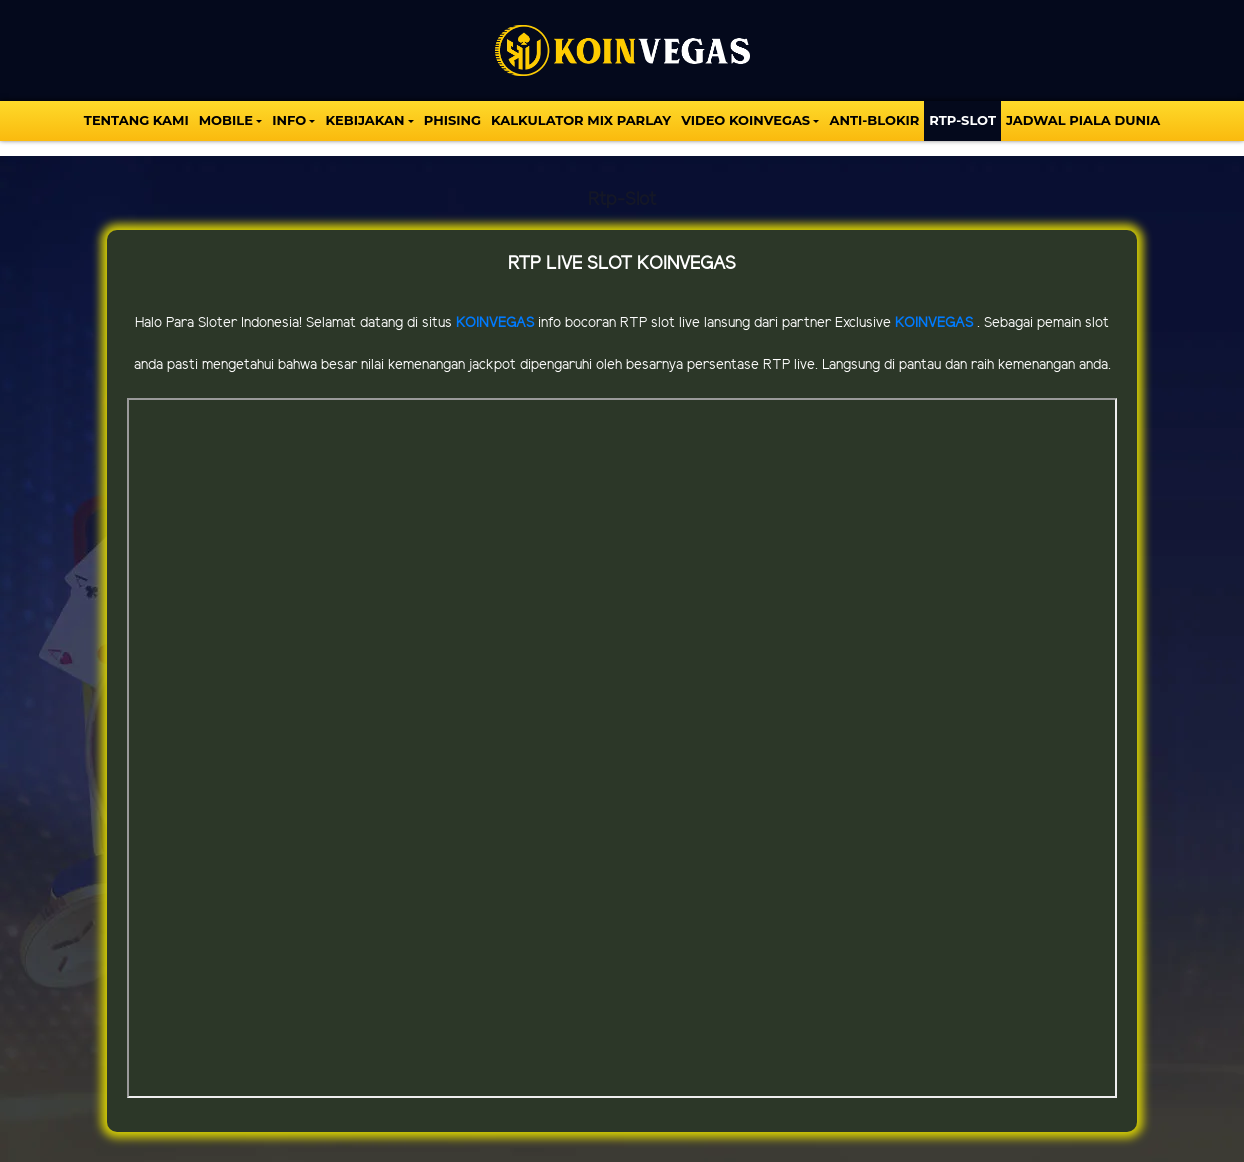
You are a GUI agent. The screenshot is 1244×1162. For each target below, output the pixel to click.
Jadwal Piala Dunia (1083, 120)
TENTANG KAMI (136, 120)
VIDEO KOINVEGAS (745, 120)
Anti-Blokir (874, 120)
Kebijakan (364, 120)
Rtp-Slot (962, 120)
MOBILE (226, 120)
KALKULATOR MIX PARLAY (581, 120)
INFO (289, 120)
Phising (452, 120)
